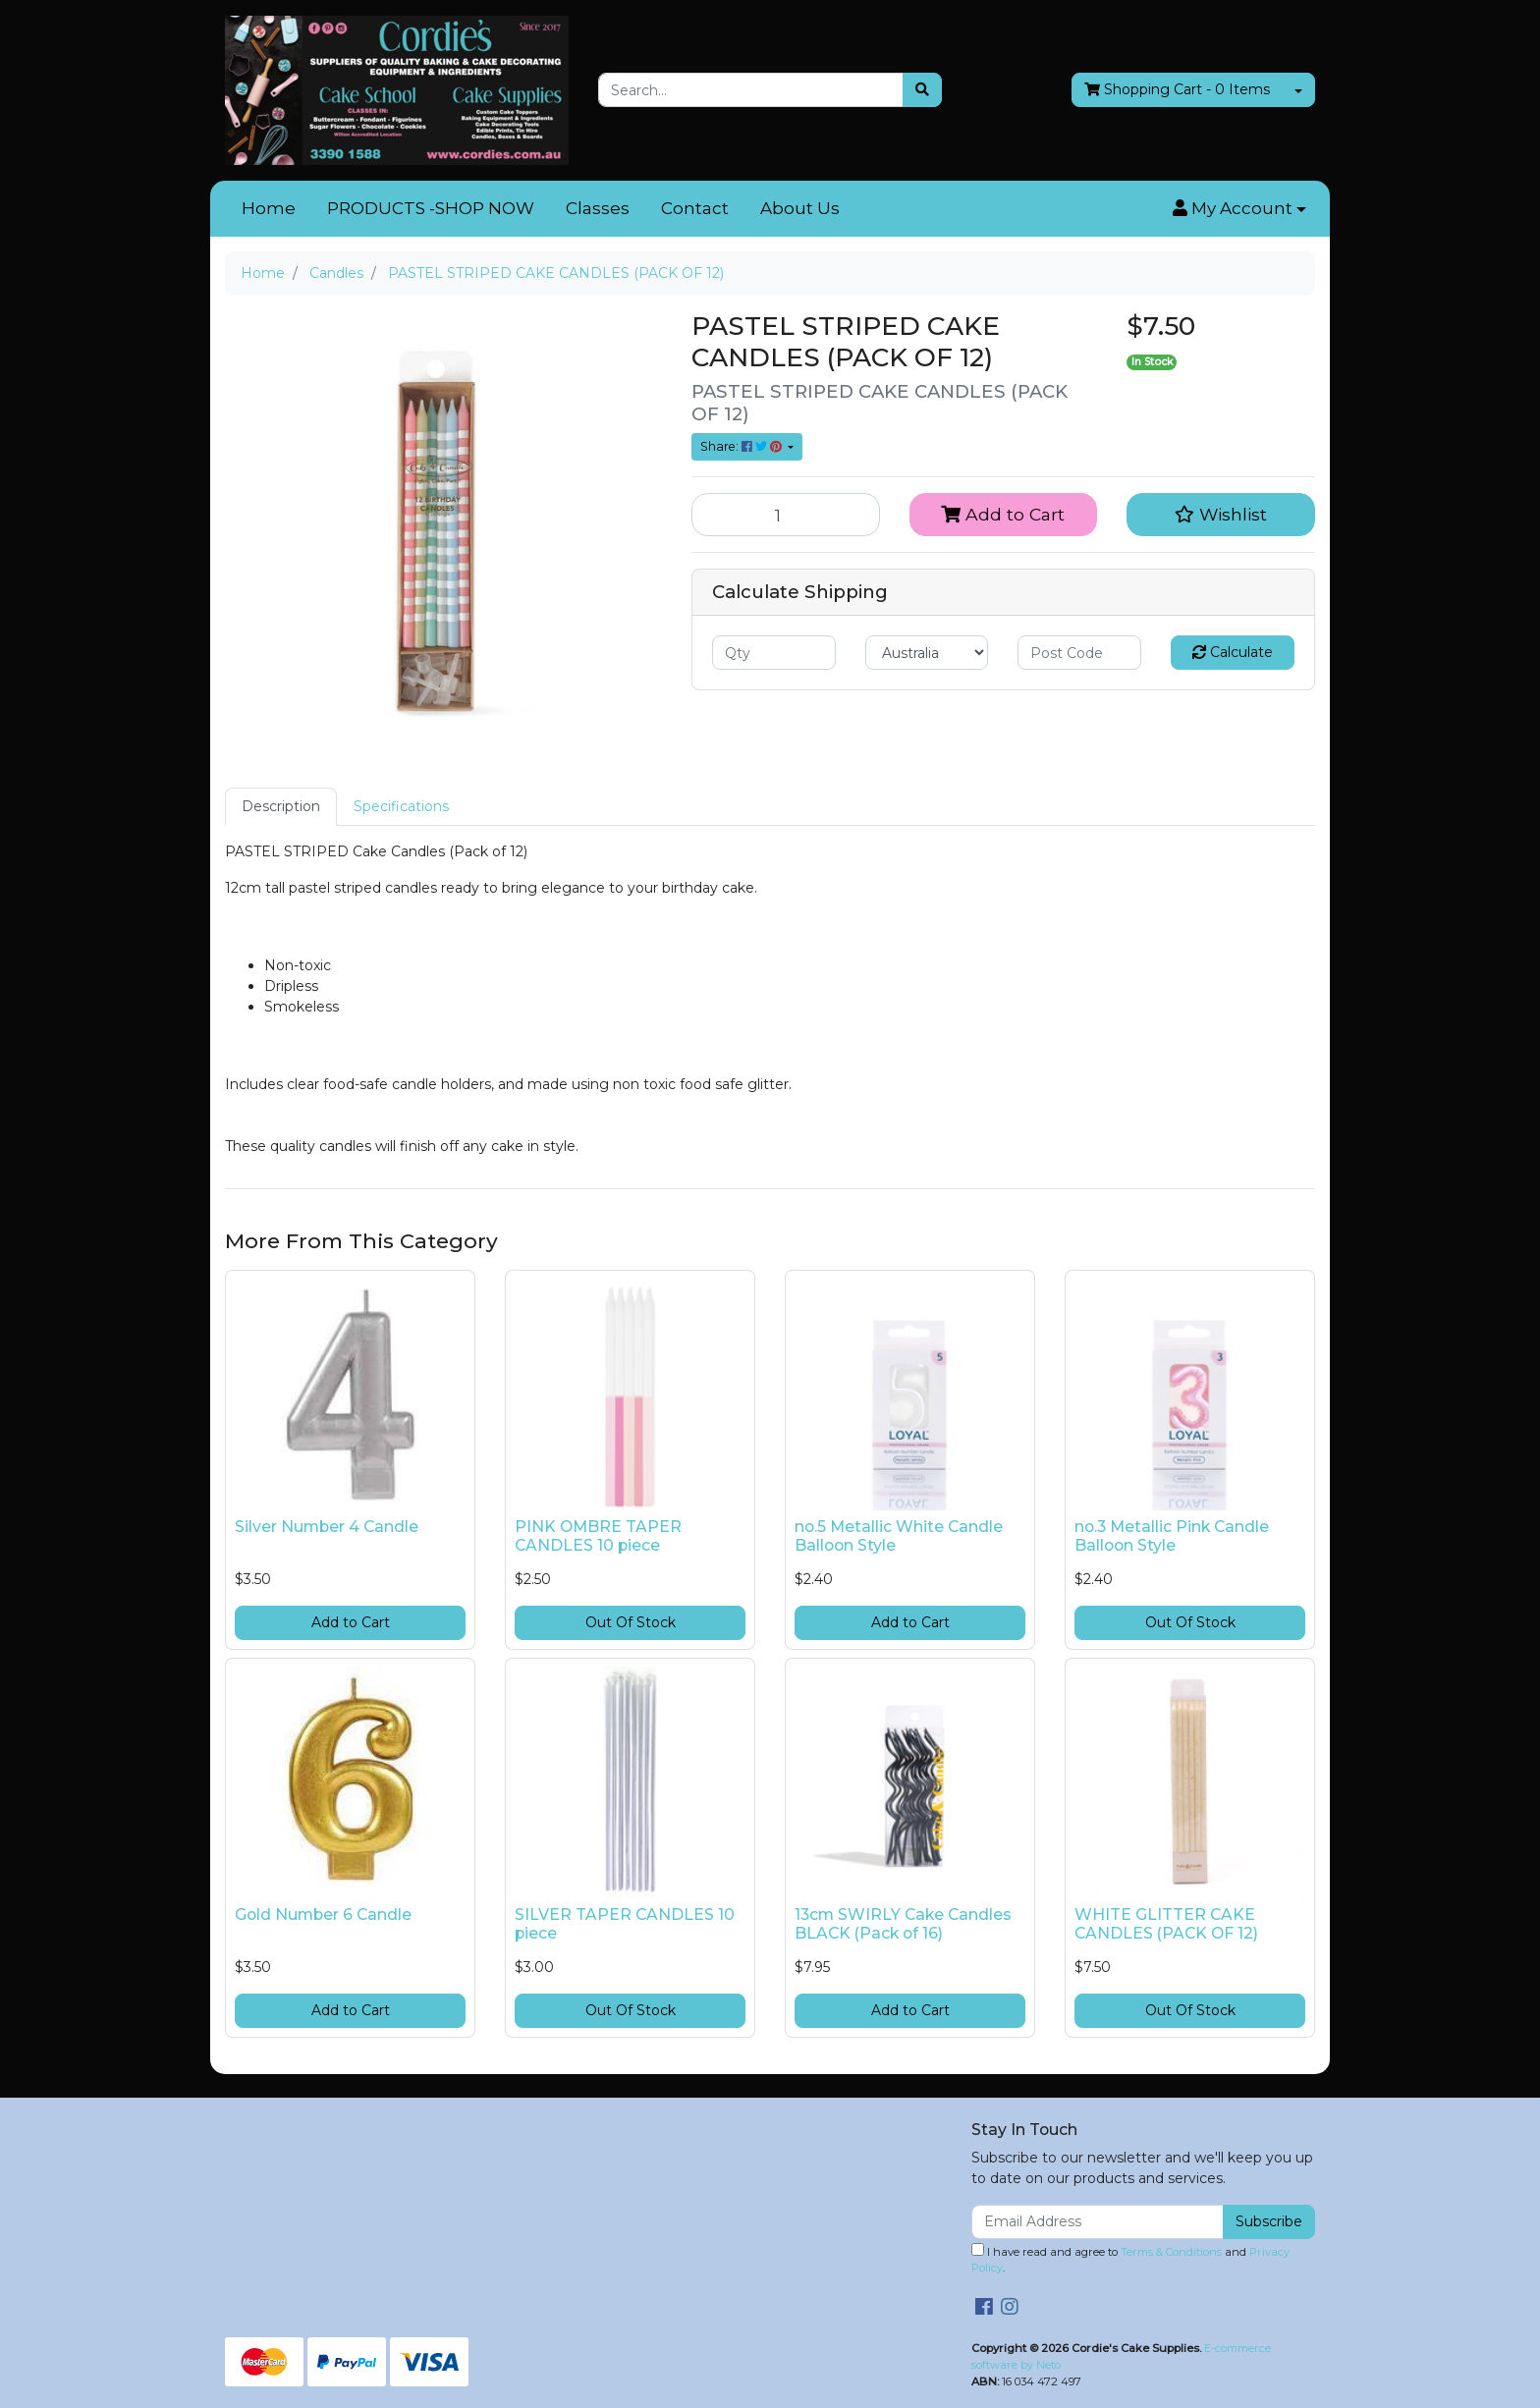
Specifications (401, 806)
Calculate (1232, 652)
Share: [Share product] (742, 446)
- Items (1177, 90)
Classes (598, 208)
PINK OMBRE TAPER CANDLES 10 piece (598, 1536)
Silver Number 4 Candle (326, 1526)
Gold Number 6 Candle (323, 1914)
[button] (1239, 209)
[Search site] (922, 90)
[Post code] (1079, 652)
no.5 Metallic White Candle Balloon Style (899, 1536)
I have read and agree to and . (1130, 2259)
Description (281, 806)
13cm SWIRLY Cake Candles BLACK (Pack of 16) (903, 1924)
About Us (800, 208)
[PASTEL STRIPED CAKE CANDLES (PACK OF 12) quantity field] (785, 514)
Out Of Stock (630, 1622)
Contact (695, 208)
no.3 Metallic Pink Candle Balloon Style (1171, 1536)
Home (269, 208)
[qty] (774, 652)
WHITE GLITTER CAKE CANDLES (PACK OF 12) (1166, 1924)
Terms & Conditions (1171, 2252)
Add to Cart (1003, 514)
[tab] (281, 807)
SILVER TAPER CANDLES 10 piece (625, 1924)
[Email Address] (1097, 2222)
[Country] (927, 652)
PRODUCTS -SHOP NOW (430, 208)
